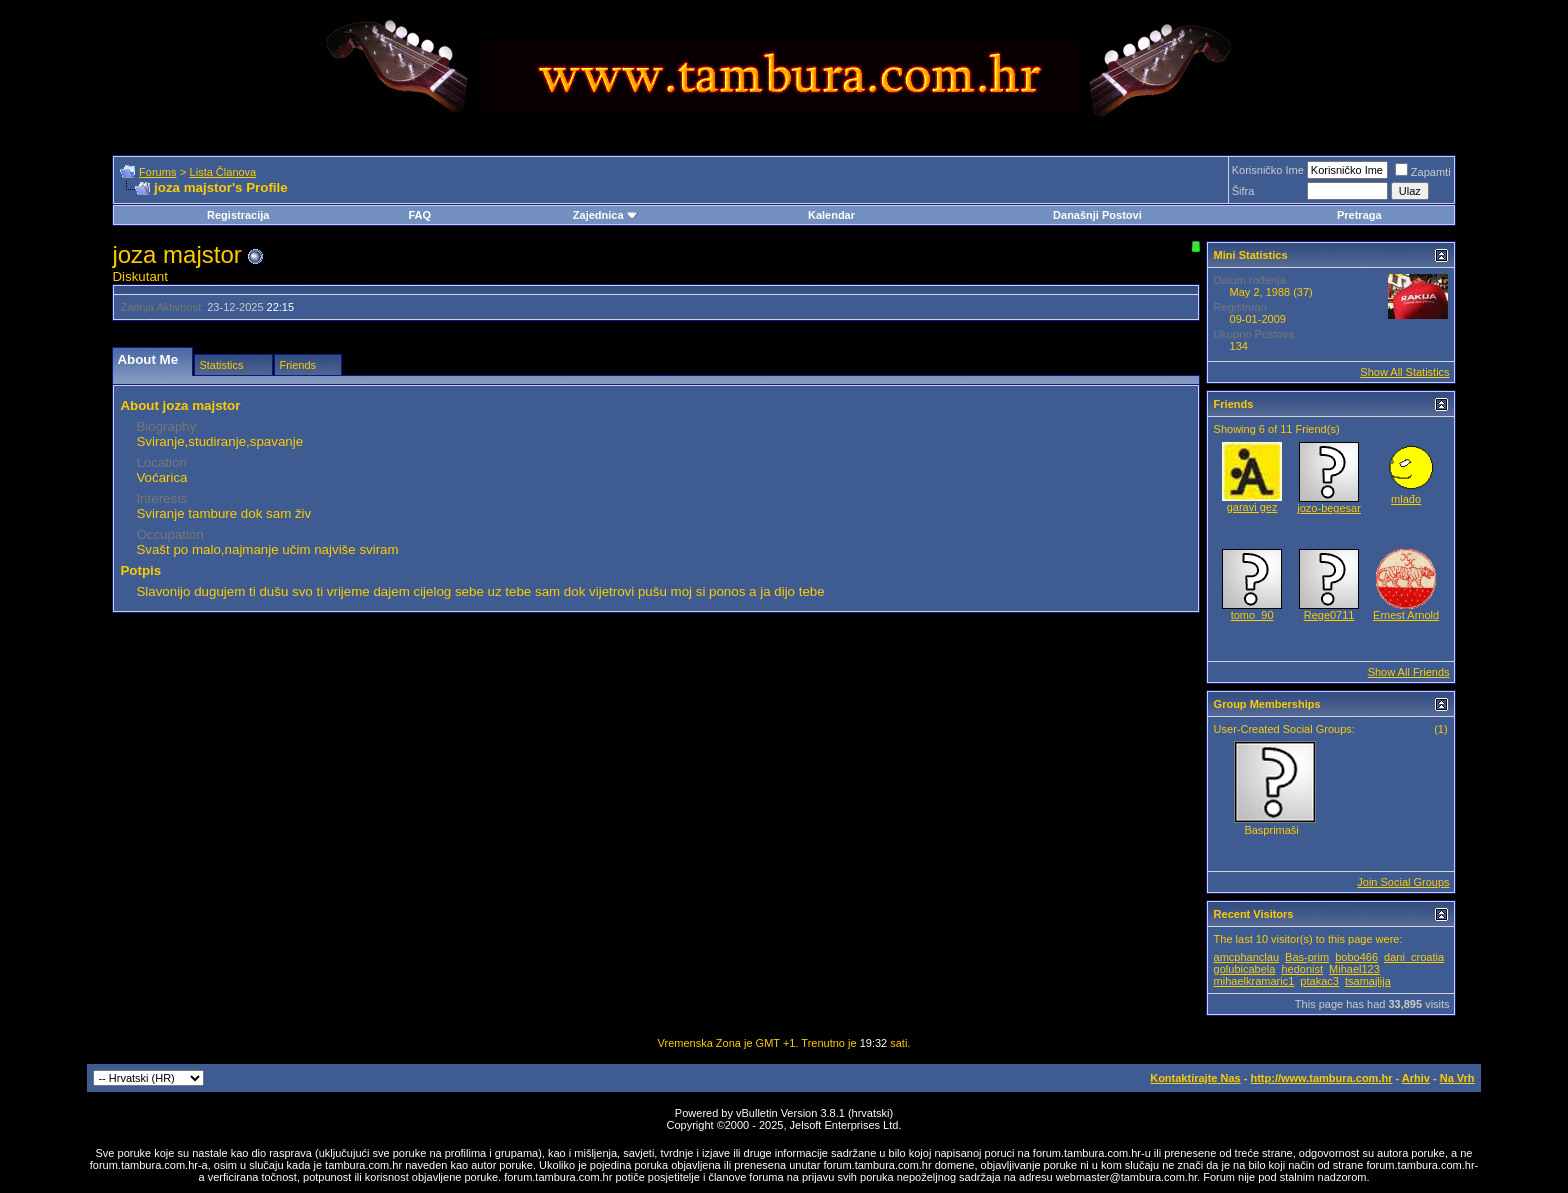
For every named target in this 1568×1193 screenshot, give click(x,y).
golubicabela (1245, 969)
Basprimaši (1271, 830)
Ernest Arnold (1406, 615)
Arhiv (1416, 1078)
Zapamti (1423, 172)
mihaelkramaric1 (1254, 981)
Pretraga (1359, 215)
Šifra (1243, 191)
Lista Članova (223, 172)
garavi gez (1252, 507)
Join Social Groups (1403, 882)
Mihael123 (1354, 969)
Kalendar (831, 215)
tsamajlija (1368, 981)
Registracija (238, 215)
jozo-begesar (1329, 508)
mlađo (1406, 499)
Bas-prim (1307, 957)
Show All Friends (1409, 672)
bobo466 (1356, 957)
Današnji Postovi (1097, 215)
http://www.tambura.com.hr (1321, 1078)
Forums (157, 172)
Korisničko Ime (1268, 170)
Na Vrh (1457, 1078)
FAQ (419, 215)
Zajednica (605, 215)
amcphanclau (1246, 957)
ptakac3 (1319, 981)
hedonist (1302, 969)
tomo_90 (1252, 615)
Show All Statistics (1404, 372)
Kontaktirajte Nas (1195, 1078)
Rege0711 (1329, 615)
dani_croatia (1414, 957)
